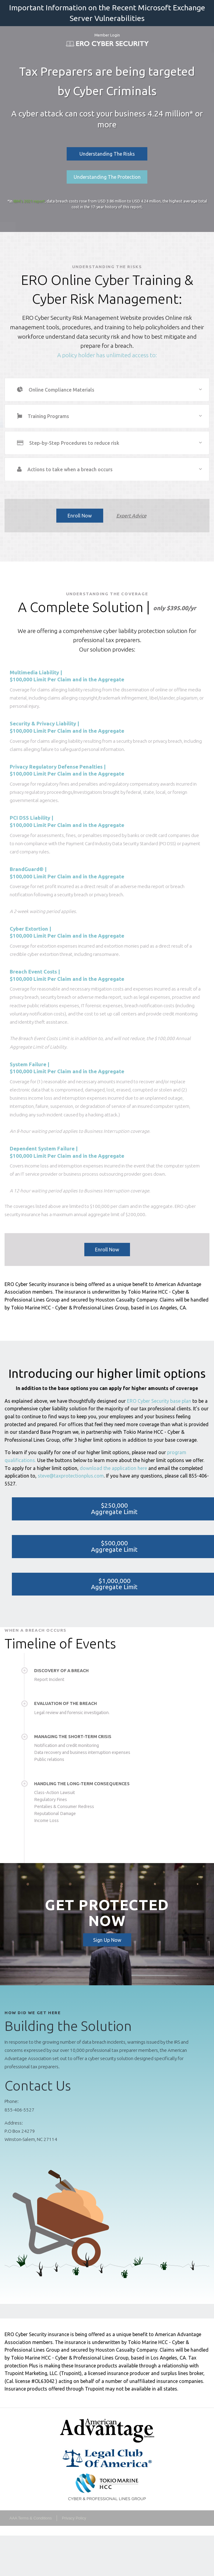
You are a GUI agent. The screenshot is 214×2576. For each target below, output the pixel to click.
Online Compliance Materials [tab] (61, 389)
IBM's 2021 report (29, 201)
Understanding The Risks (107, 154)
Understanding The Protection (107, 177)
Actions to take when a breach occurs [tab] (70, 469)
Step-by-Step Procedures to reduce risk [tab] (74, 443)
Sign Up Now (107, 1940)
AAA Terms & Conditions (30, 2518)
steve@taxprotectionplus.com (71, 1475)
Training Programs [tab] (48, 416)
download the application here (113, 1468)
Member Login (107, 35)
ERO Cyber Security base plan (159, 1401)
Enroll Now (80, 515)
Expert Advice (131, 515)
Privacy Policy (74, 2518)
